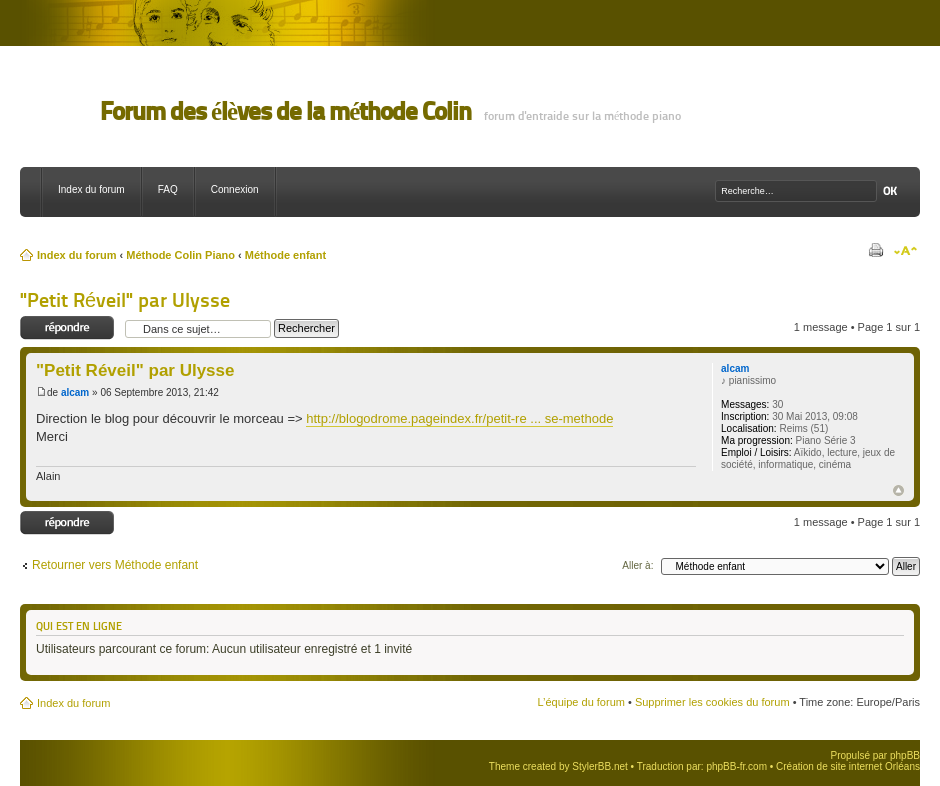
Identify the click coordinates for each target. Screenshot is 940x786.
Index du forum (91, 189)
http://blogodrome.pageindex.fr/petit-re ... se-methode (459, 418)
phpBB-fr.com (736, 766)
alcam (75, 392)
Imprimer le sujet (875, 251)
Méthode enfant (285, 255)
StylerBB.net (600, 766)
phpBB (905, 755)
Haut (898, 490)
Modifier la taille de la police (905, 251)
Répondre (67, 328)
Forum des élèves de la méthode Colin (285, 111)
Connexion (235, 189)
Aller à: (637, 565)
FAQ (168, 189)
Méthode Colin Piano (180, 255)
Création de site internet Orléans (848, 766)
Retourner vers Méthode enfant (115, 565)
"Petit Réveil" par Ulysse (125, 300)
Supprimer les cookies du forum (712, 702)
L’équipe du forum (580, 702)
